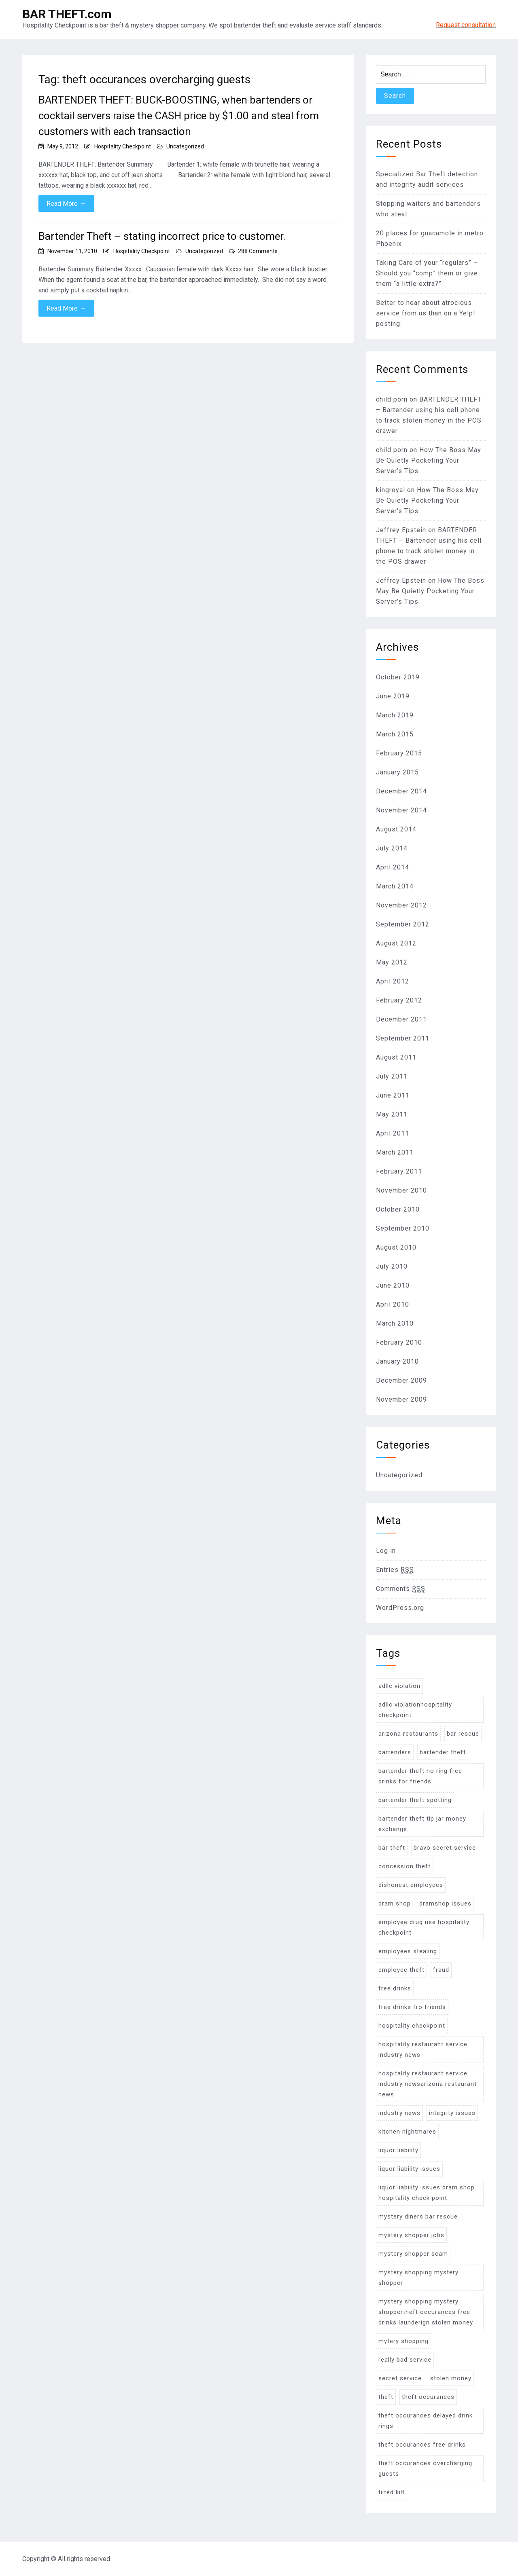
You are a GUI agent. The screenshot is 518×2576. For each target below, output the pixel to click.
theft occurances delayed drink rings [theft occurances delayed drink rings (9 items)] (425, 2421)
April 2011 (392, 1133)
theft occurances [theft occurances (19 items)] (428, 2396)
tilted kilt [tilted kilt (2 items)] (391, 2492)
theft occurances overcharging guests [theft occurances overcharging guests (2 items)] (425, 2468)
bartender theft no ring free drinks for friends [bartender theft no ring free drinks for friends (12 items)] (420, 1776)
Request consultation (466, 25)
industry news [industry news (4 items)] (399, 2113)
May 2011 (392, 1114)
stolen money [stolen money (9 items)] (450, 2378)
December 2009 (401, 1380)
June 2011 (393, 1095)
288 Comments (258, 251)
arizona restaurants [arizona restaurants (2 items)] (408, 1733)
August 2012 (396, 943)
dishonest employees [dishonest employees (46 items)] (410, 1885)
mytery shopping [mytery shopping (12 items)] (403, 2341)
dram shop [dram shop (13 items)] (394, 1903)
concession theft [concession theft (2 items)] (404, 1866)
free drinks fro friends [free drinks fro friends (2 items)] (412, 2007)
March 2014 (395, 886)
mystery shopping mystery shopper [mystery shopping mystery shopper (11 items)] (418, 2277)
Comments (400, 1589)
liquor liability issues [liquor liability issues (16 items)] (409, 2168)
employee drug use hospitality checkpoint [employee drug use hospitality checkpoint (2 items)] (423, 1927)
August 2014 (396, 829)
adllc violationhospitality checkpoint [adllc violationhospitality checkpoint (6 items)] (415, 1710)
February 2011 (399, 1171)
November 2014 (401, 810)
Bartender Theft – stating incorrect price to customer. (161, 236)
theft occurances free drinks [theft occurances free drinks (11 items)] (422, 2444)
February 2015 (399, 753)
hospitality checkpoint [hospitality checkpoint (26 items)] (411, 2025)
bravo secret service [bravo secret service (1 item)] (445, 1847)
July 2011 (392, 1076)
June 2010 (393, 1285)
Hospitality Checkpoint (122, 146)
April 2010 (392, 1304)
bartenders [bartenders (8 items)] (394, 1752)
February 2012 (399, 1000)
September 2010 (402, 1228)
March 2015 (395, 734)
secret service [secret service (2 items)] (400, 2378)
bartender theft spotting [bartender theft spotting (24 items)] (415, 1800)
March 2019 (395, 715)
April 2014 (392, 867)
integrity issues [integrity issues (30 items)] (452, 2113)
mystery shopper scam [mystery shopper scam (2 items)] (413, 2253)
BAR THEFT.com (67, 14)
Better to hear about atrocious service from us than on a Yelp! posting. (426, 313)
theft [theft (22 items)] (385, 2396)
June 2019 (393, 696)
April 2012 (392, 981)
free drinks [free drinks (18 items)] (394, 1988)
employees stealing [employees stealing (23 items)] (407, 1951)
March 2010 (395, 1323)
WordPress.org (400, 1608)
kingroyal (390, 490)
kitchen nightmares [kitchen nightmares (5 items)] (407, 2131)
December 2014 (401, 791)
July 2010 (392, 1266)
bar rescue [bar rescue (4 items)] (463, 1733)
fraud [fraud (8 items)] (441, 1969)
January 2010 (397, 1361)
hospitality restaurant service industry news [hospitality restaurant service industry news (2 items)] (422, 2049)
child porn (392, 399)
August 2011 (396, 1057)
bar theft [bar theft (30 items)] (391, 1847)
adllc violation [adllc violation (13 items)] (399, 1686)
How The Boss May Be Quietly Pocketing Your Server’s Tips (428, 460)
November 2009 (401, 1399)
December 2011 (401, 1019)
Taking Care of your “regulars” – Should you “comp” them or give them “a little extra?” (427, 273)
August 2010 (396, 1247)
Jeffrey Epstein (401, 530)
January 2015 (397, 772)
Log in (386, 1550)
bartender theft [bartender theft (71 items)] (443, 1752)
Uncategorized (185, 146)
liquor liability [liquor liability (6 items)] (398, 2150)
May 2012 (392, 962)
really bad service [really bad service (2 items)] (404, 2359)
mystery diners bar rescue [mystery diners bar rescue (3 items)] (418, 2216)
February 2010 (399, 1342)
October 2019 (398, 677)
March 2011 (395, 1152)
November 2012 (401, 905)
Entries (395, 1570)
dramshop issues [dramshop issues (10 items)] (445, 1903)
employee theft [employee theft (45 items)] (401, 1969)
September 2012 (402, 924)
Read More (66, 203)
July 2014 (392, 848)
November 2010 (401, 1190)
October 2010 (398, 1209)
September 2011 (402, 1038)
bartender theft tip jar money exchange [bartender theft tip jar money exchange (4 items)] (422, 1824)
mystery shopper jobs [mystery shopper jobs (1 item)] (411, 2235)
